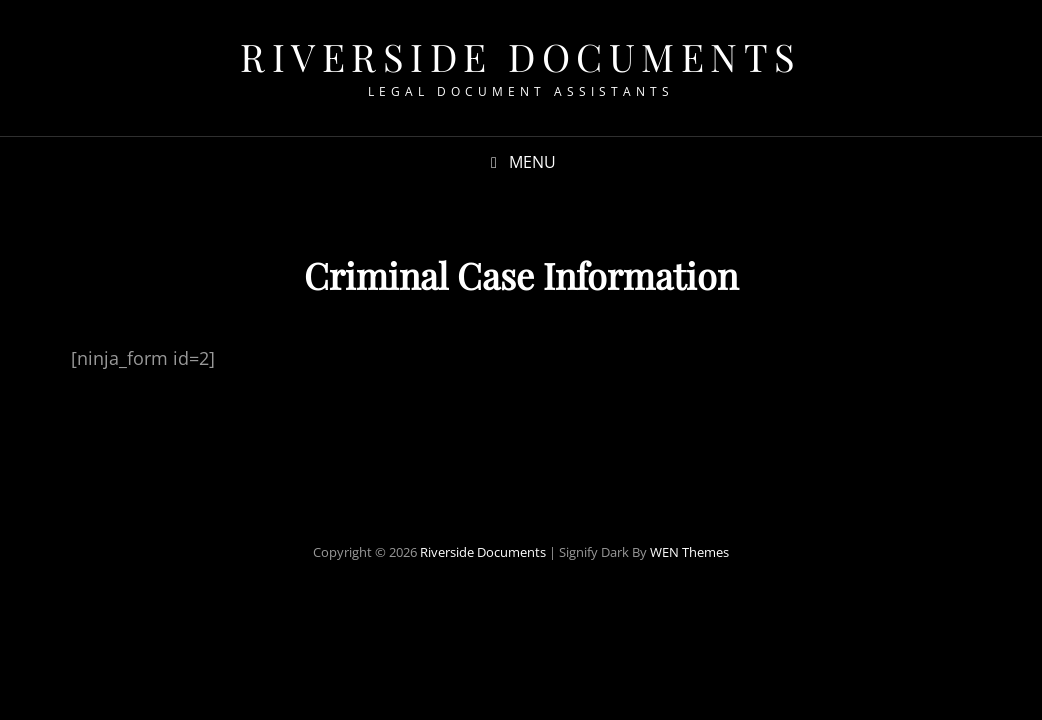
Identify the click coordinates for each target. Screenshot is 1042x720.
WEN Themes (689, 552)
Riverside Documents (521, 56)
